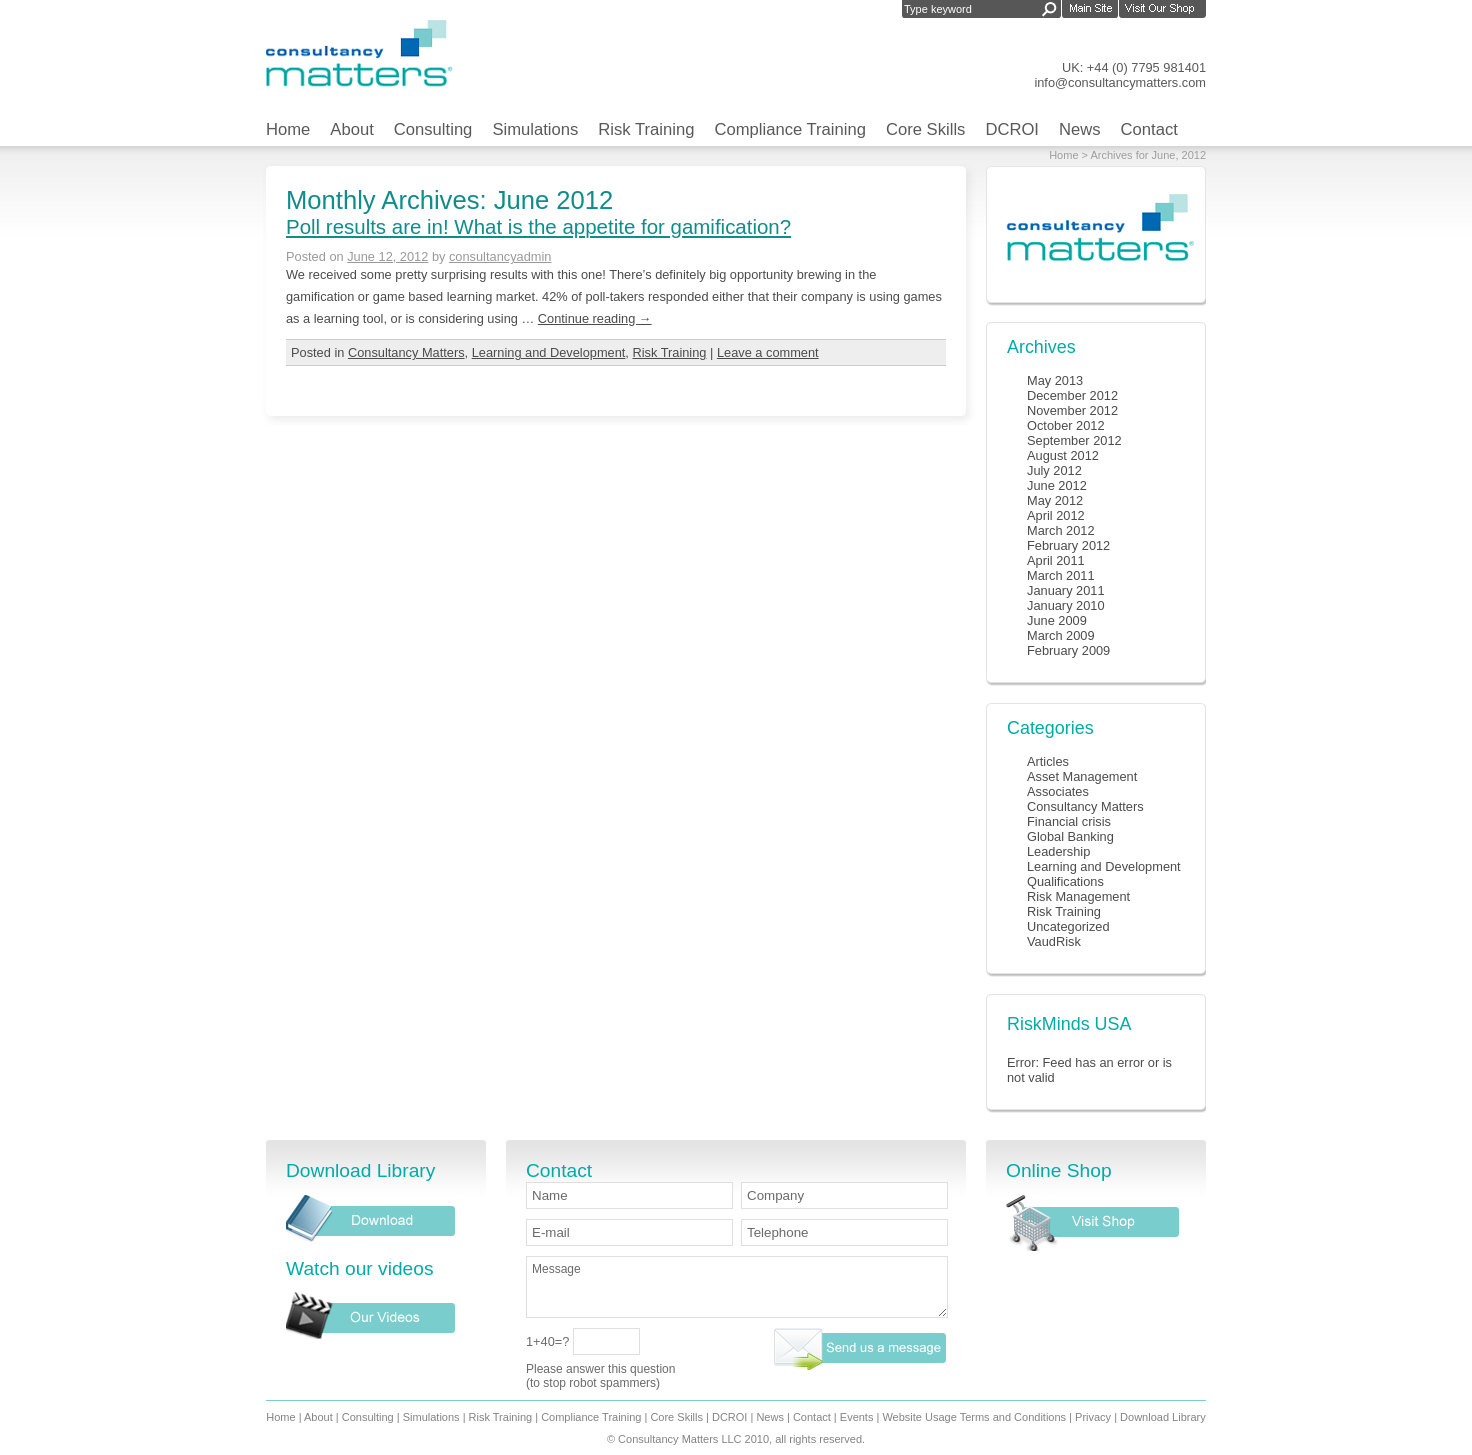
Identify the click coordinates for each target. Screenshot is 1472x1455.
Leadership (1058, 851)
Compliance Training (790, 129)
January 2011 (1066, 590)
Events (857, 1417)
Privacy (1093, 1417)
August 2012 (1063, 455)
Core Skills (925, 129)
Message (737, 1287)
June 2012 (1057, 485)
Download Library (1163, 1417)
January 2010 (1066, 605)
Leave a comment (768, 352)
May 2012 (1055, 500)
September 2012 (1074, 440)
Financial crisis (1069, 821)
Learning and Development (549, 352)
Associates (1058, 791)
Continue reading (595, 318)
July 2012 (1054, 470)
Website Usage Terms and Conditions (974, 1417)
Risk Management (1078, 896)
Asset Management (1082, 776)
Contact (1149, 129)
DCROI (1012, 129)
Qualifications (1065, 881)
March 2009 (1061, 635)
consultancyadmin (500, 256)
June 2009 (1057, 620)
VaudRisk (1054, 941)
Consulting (433, 129)
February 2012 (1068, 545)
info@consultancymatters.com (1120, 82)
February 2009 (1068, 650)
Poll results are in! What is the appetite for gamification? (538, 226)
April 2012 (1056, 515)
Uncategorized (1068, 926)
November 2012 (1072, 410)
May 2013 (1055, 380)
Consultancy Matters (406, 352)
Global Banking (1070, 836)
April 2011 (1056, 560)
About (351, 129)
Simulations (535, 129)
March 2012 (1061, 530)
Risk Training (646, 129)
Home (288, 129)
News (1080, 129)
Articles (1048, 761)
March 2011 (1061, 575)
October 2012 (1066, 425)
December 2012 (1072, 395)
